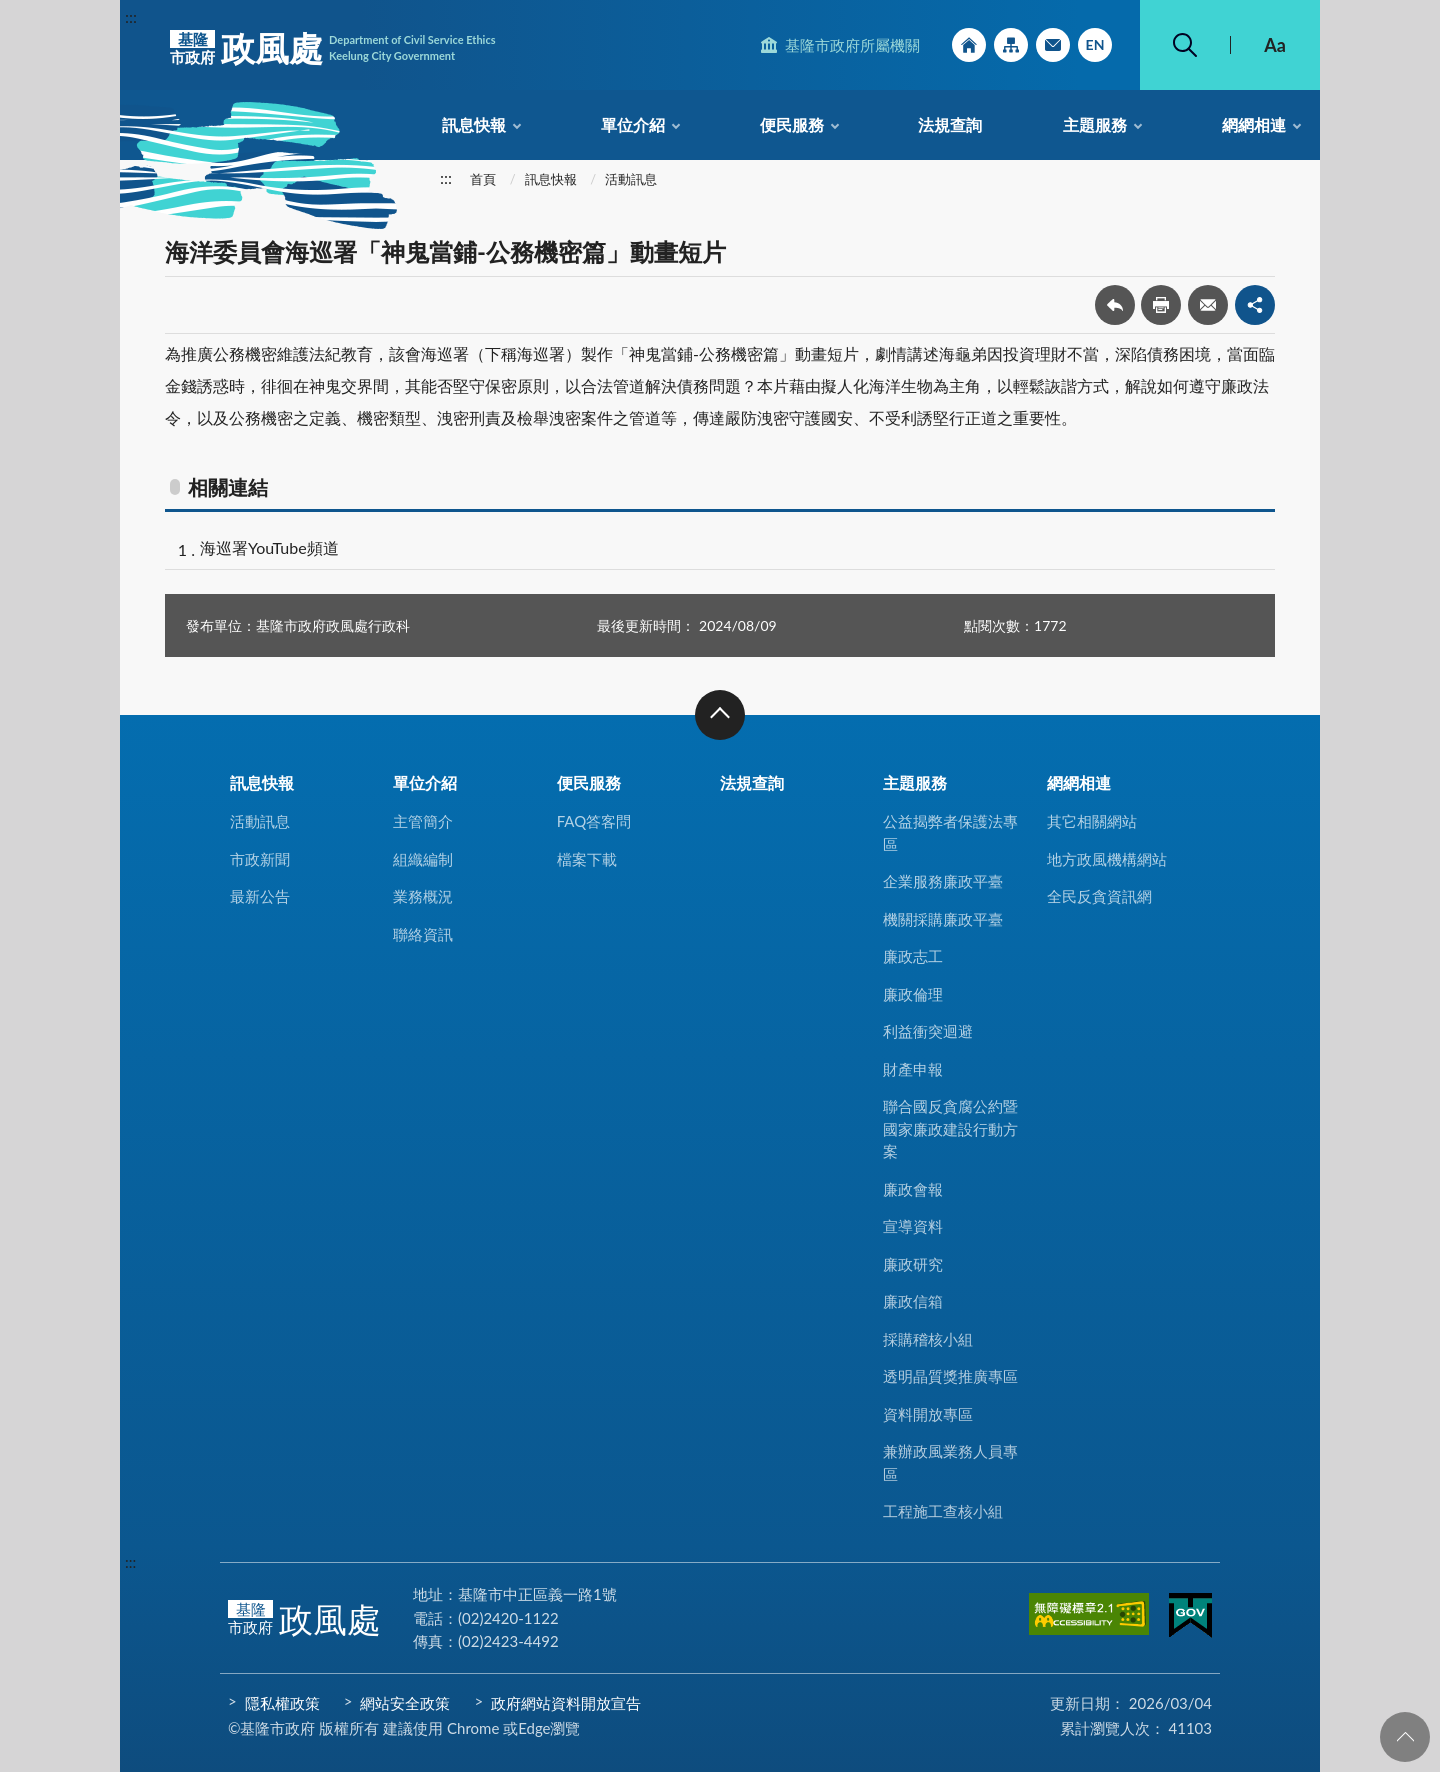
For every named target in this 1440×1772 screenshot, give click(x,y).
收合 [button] (720, 715)
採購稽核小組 (928, 1339)
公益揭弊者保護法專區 (950, 832)
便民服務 (792, 124)
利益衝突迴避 (928, 1031)
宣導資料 (913, 1226)
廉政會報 (913, 1189)
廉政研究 (913, 1264)
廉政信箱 (913, 1301)
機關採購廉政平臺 (943, 919)
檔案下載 (587, 859)
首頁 (483, 179)
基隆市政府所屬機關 (852, 45)
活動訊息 (631, 179)
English (1095, 45)
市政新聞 (260, 859)
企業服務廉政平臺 (943, 881)
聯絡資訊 (423, 934)
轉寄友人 (1208, 305)
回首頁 (969, 45)
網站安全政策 (405, 1703)
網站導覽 (1011, 45)
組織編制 (423, 859)
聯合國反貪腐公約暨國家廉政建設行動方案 (950, 1128)
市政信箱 (1053, 45)
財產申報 (913, 1069)
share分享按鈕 (1255, 305)
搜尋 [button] (1185, 45)
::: (131, 16)
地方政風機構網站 (1107, 859)
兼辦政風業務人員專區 (950, 1462)
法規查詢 (950, 124)
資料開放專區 (928, 1414)
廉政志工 (913, 956)
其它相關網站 (1092, 821)
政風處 (333, 48)
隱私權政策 (282, 1703)
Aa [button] (1275, 45)
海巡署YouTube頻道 (269, 547)
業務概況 (423, 896)
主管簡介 (423, 821)
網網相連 (1254, 124)
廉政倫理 (913, 994)
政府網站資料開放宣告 (566, 1703)
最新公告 (260, 896)
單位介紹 (633, 124)
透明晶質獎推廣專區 (950, 1376)
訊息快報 (474, 124)
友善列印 (1161, 305)
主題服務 (1095, 124)
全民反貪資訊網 (1099, 896)
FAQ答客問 (594, 821)
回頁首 (1405, 1737)
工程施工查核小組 (943, 1511)
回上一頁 (1115, 305)
